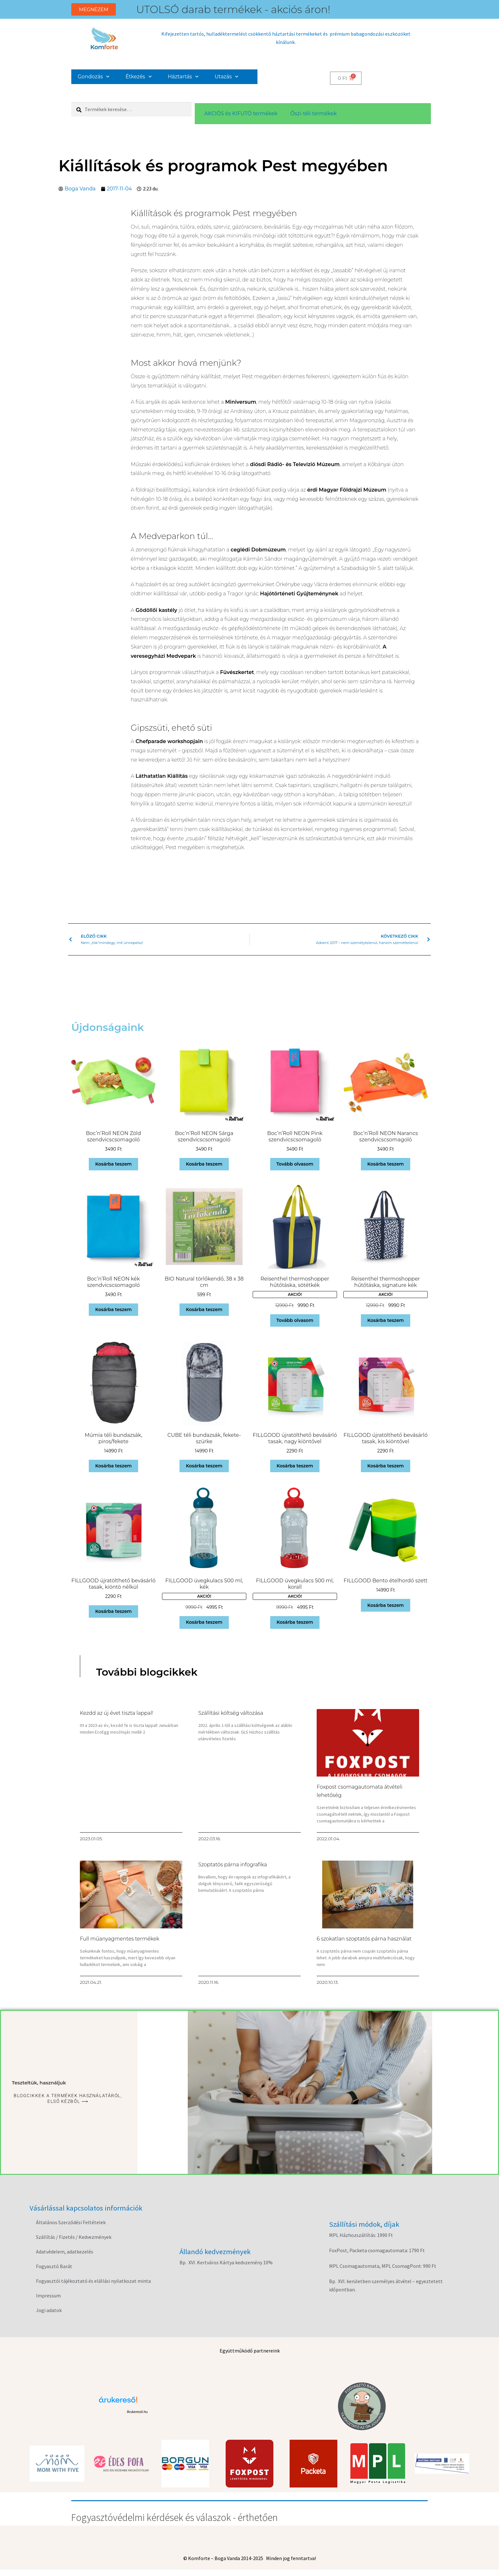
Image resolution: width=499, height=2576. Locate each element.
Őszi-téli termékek (313, 113)
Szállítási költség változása (230, 1713)
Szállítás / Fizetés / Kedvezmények (73, 2237)
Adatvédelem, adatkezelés (64, 2251)
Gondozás (94, 77)
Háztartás (183, 77)
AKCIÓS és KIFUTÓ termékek (241, 113)
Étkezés (139, 77)
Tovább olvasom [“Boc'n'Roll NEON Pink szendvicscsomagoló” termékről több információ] (294, 1164)
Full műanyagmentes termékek (119, 1939)
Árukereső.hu (137, 2412)
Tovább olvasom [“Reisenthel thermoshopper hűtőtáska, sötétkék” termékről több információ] (294, 1320)
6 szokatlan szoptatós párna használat (364, 1939)
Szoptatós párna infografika (232, 1865)
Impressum (48, 2295)
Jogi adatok (49, 2310)
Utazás (227, 77)
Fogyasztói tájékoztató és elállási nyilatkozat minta (93, 2281)
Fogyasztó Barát (54, 2266)
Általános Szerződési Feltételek (71, 2222)
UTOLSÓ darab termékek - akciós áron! (233, 9)
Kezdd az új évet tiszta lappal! (116, 1713)
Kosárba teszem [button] (113, 1164)
